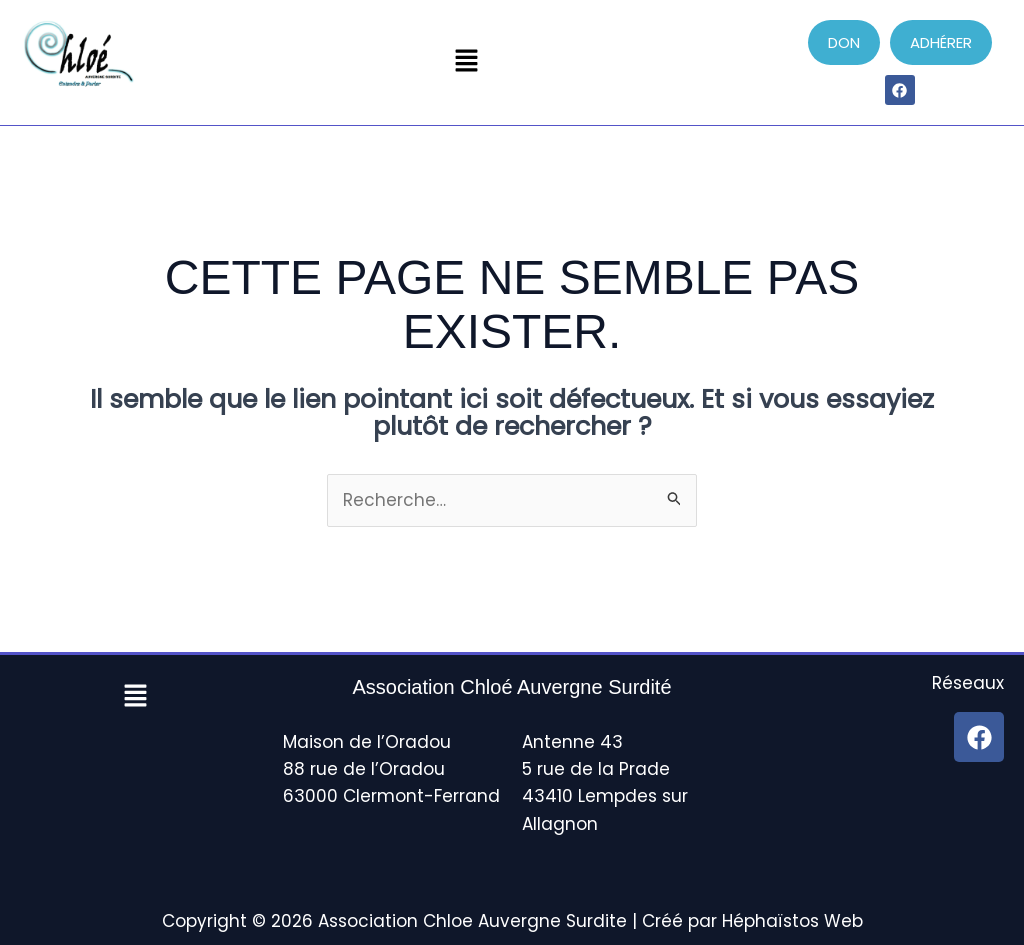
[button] (466, 62)
